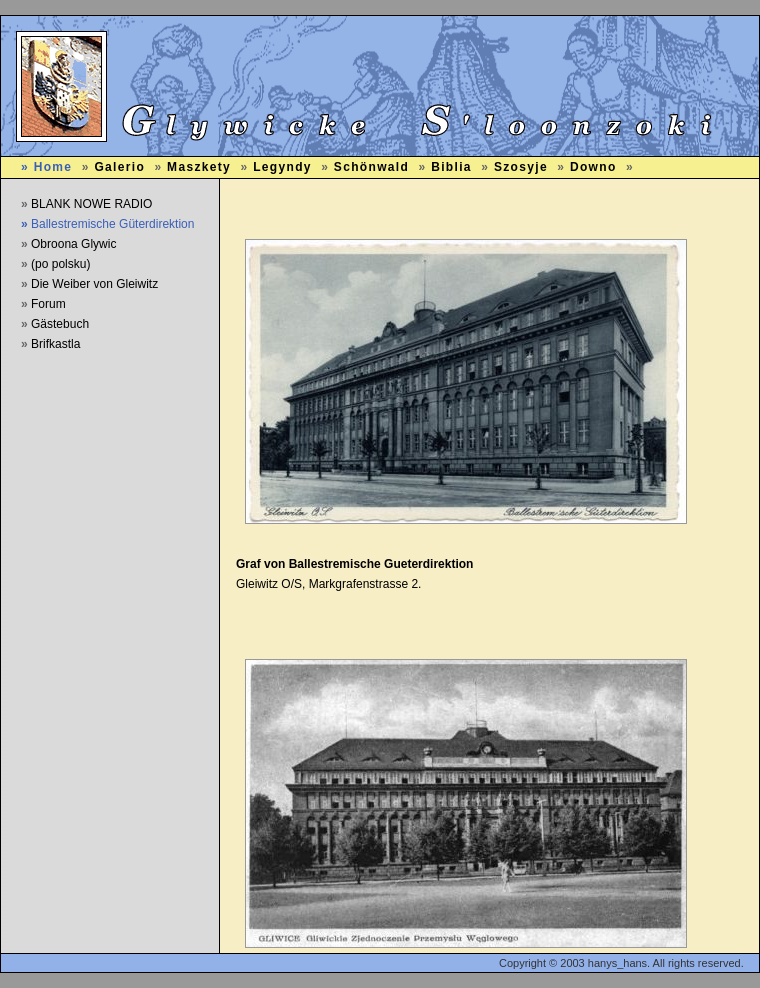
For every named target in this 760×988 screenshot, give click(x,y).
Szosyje (521, 167)
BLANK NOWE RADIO (91, 204)
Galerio (119, 167)
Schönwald (371, 167)
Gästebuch (60, 324)
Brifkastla (55, 344)
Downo (593, 167)
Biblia (451, 167)
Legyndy (282, 167)
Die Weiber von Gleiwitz (94, 284)
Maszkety (199, 167)
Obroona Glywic (73, 244)
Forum (48, 304)
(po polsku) (60, 264)
